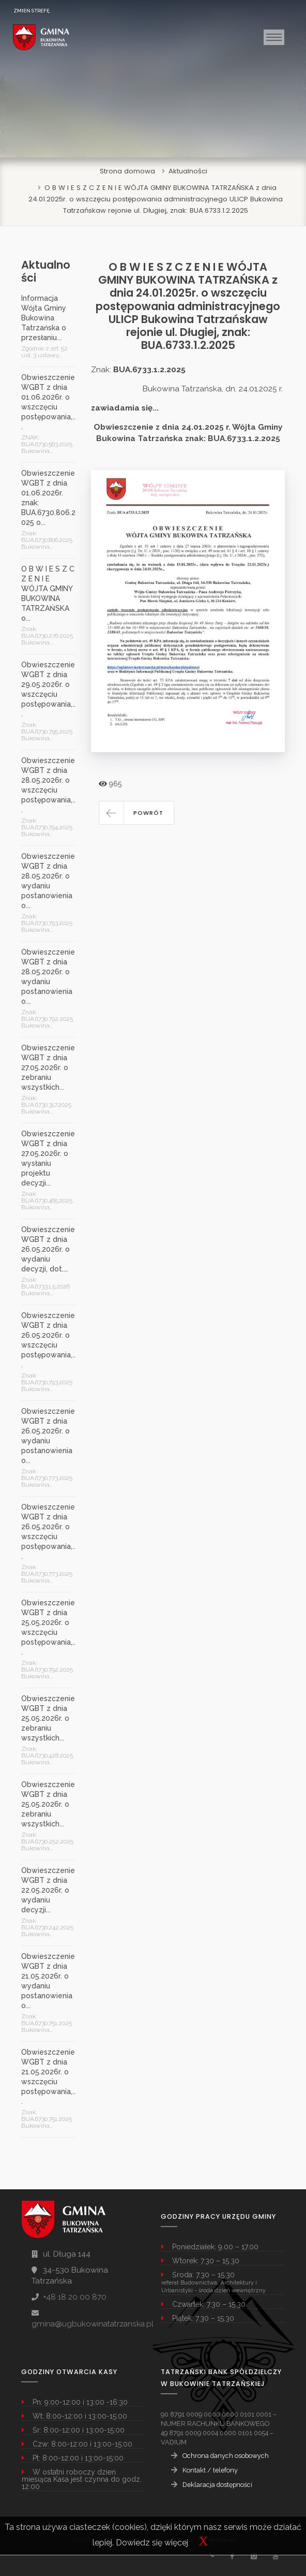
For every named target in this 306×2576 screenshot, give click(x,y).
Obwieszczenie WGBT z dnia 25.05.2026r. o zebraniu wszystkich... (48, 1718)
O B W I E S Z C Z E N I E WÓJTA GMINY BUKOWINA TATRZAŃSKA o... (47, 593)
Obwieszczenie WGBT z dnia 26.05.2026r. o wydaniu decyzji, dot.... (48, 1249)
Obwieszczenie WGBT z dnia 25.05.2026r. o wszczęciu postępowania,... (48, 1627)
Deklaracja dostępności (217, 2485)
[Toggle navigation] (274, 37)
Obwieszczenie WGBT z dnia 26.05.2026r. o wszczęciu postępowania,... (48, 1340)
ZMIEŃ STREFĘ (31, 10)
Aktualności (188, 171)
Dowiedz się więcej (152, 2543)
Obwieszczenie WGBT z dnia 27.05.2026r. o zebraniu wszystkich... (48, 1067)
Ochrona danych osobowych (225, 2456)
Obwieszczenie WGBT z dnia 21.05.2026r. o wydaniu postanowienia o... (48, 1981)
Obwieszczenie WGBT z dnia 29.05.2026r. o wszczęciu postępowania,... (48, 689)
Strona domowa (127, 171)
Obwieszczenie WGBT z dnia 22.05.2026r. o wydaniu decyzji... (48, 1890)
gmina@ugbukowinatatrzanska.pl (93, 2324)
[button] (136, 813)
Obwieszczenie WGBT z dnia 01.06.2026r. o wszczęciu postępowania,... (48, 402)
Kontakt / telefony (210, 2470)
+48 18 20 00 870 (74, 2297)
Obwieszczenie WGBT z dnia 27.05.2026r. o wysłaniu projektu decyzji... (48, 1158)
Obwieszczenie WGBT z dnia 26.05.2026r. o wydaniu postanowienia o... (48, 1436)
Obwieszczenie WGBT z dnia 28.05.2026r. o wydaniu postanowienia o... (48, 881)
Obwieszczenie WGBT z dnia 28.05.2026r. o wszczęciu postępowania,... (48, 785)
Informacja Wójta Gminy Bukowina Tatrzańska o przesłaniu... (43, 318)
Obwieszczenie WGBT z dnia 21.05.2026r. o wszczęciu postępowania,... (48, 2076)
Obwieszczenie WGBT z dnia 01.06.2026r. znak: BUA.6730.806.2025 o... (48, 497)
